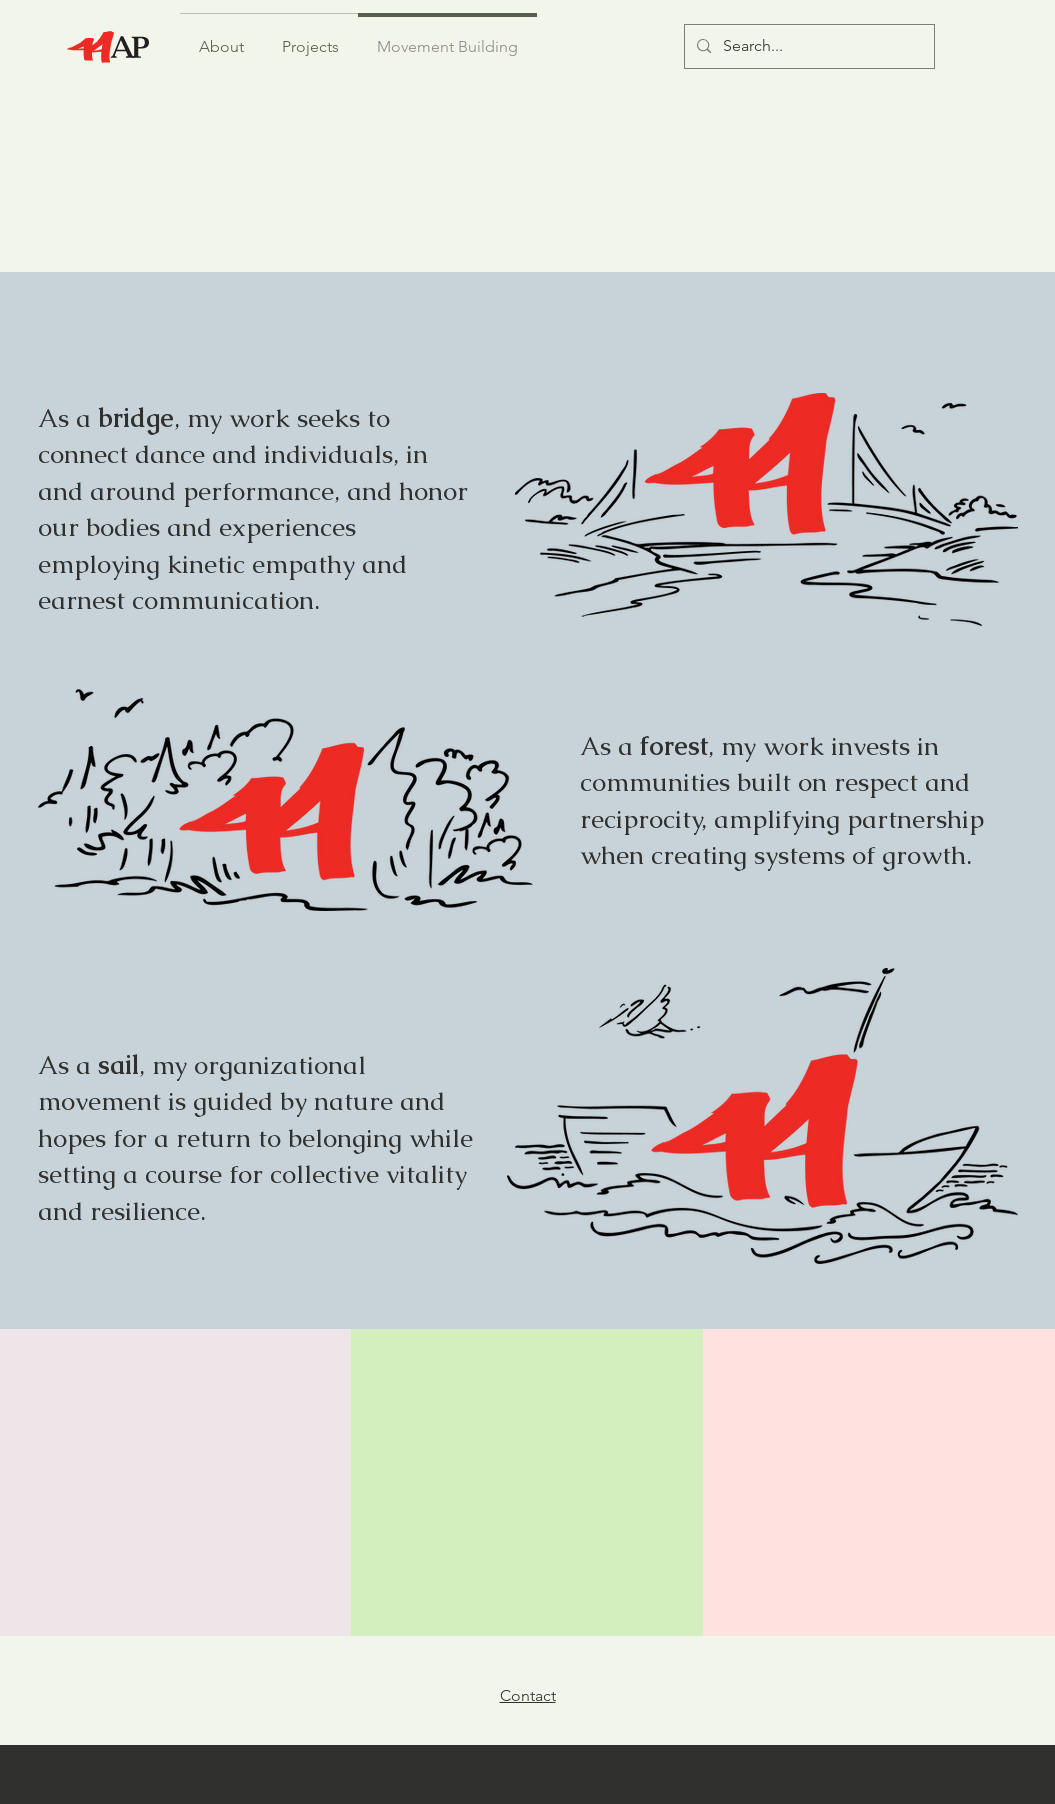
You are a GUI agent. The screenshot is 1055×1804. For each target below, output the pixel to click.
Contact (528, 1695)
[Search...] (807, 46)
